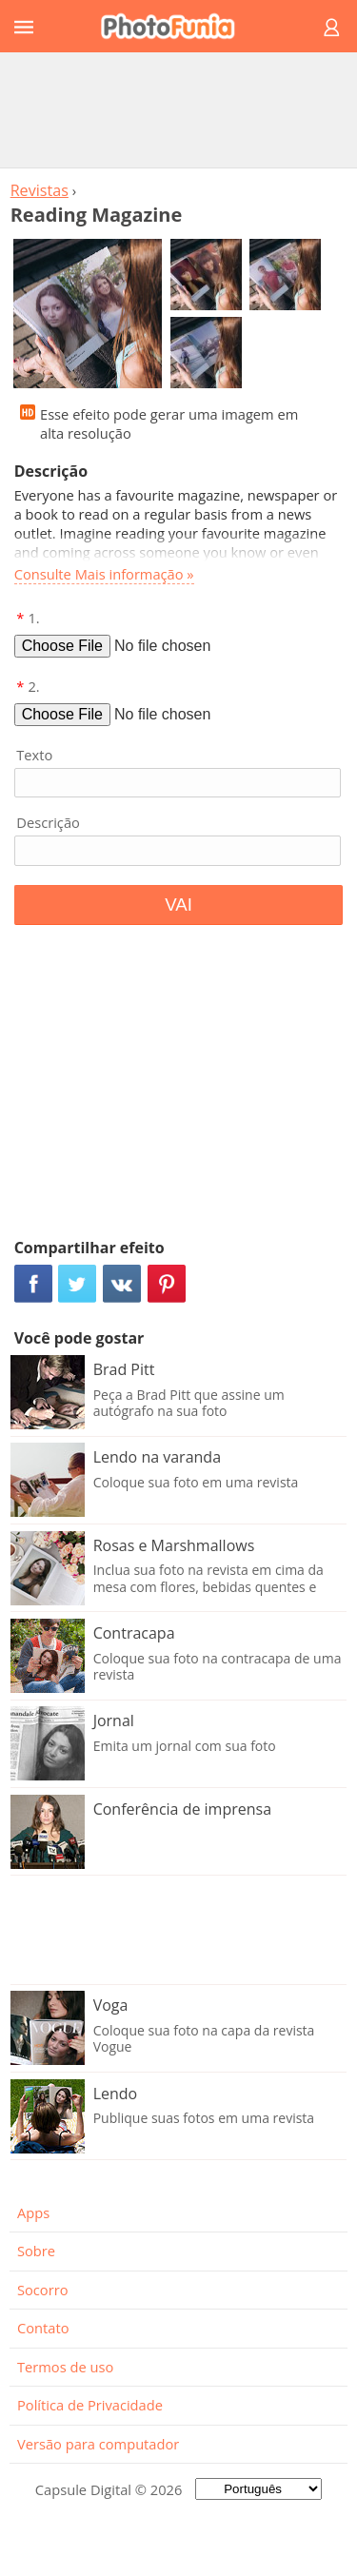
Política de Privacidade (90, 2404)
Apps (33, 2212)
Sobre (36, 2250)
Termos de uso (65, 2366)
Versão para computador (98, 2443)
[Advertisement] (179, 109)
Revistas (39, 190)
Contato (43, 2327)
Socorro (43, 2289)
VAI (178, 904)
